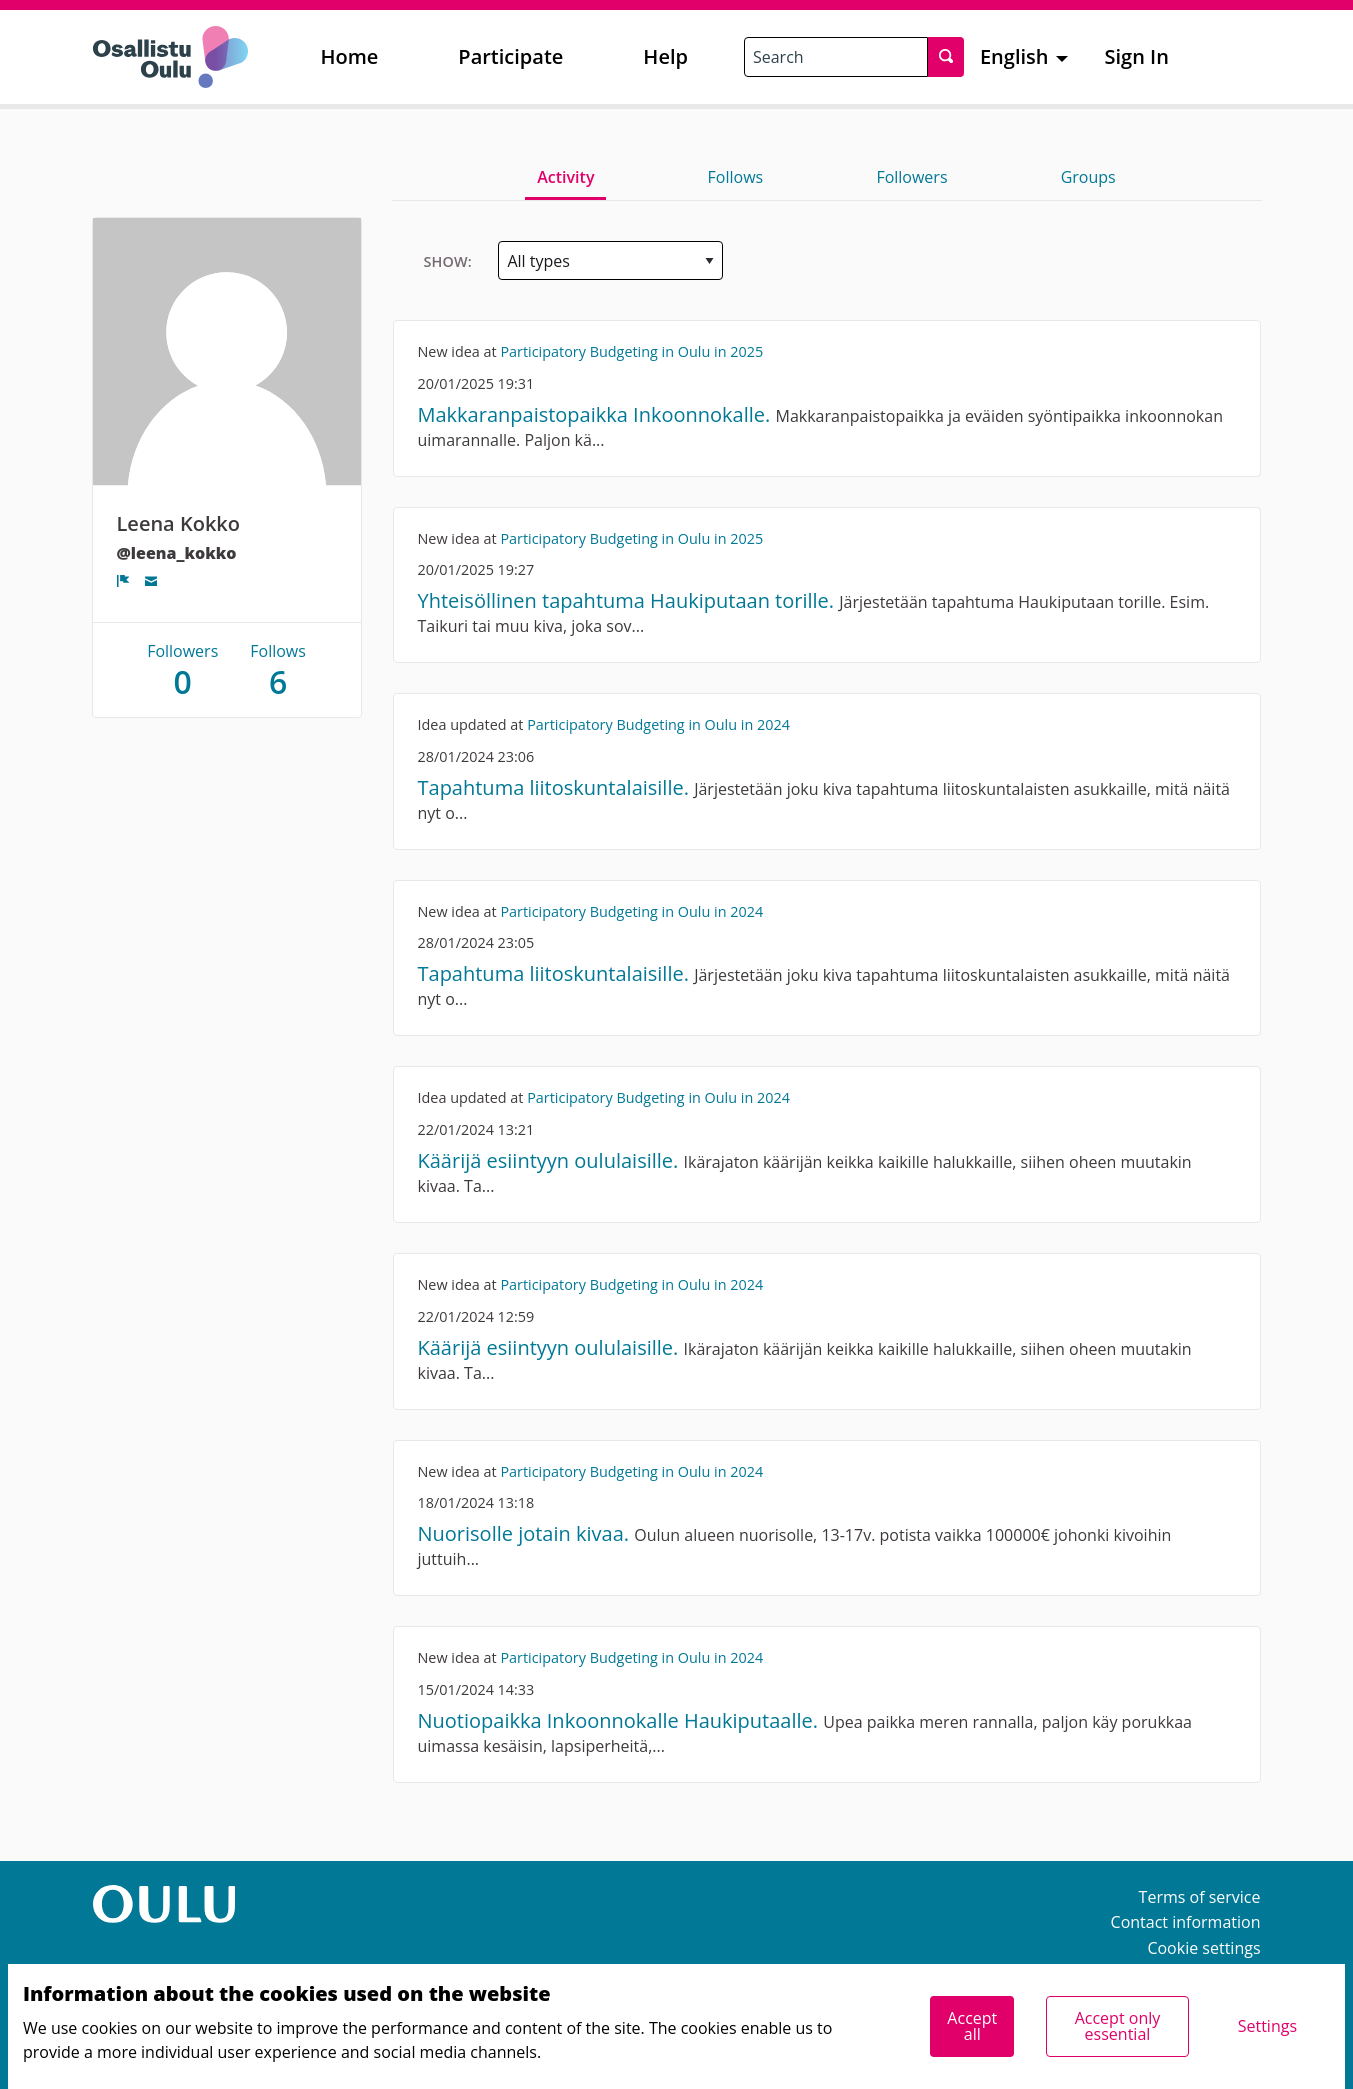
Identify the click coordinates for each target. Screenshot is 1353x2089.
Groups (1088, 177)
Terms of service (1200, 1897)
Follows (736, 177)
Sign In (1137, 56)
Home (350, 56)
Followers (911, 177)
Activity (565, 177)
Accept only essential (1118, 2026)
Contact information (1186, 1922)
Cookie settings (1203, 1948)
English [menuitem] (1014, 56)
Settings (1267, 2026)
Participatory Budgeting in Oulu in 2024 (658, 724)
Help (665, 56)
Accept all (972, 2026)
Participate (510, 56)
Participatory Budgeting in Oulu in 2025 (631, 351)
